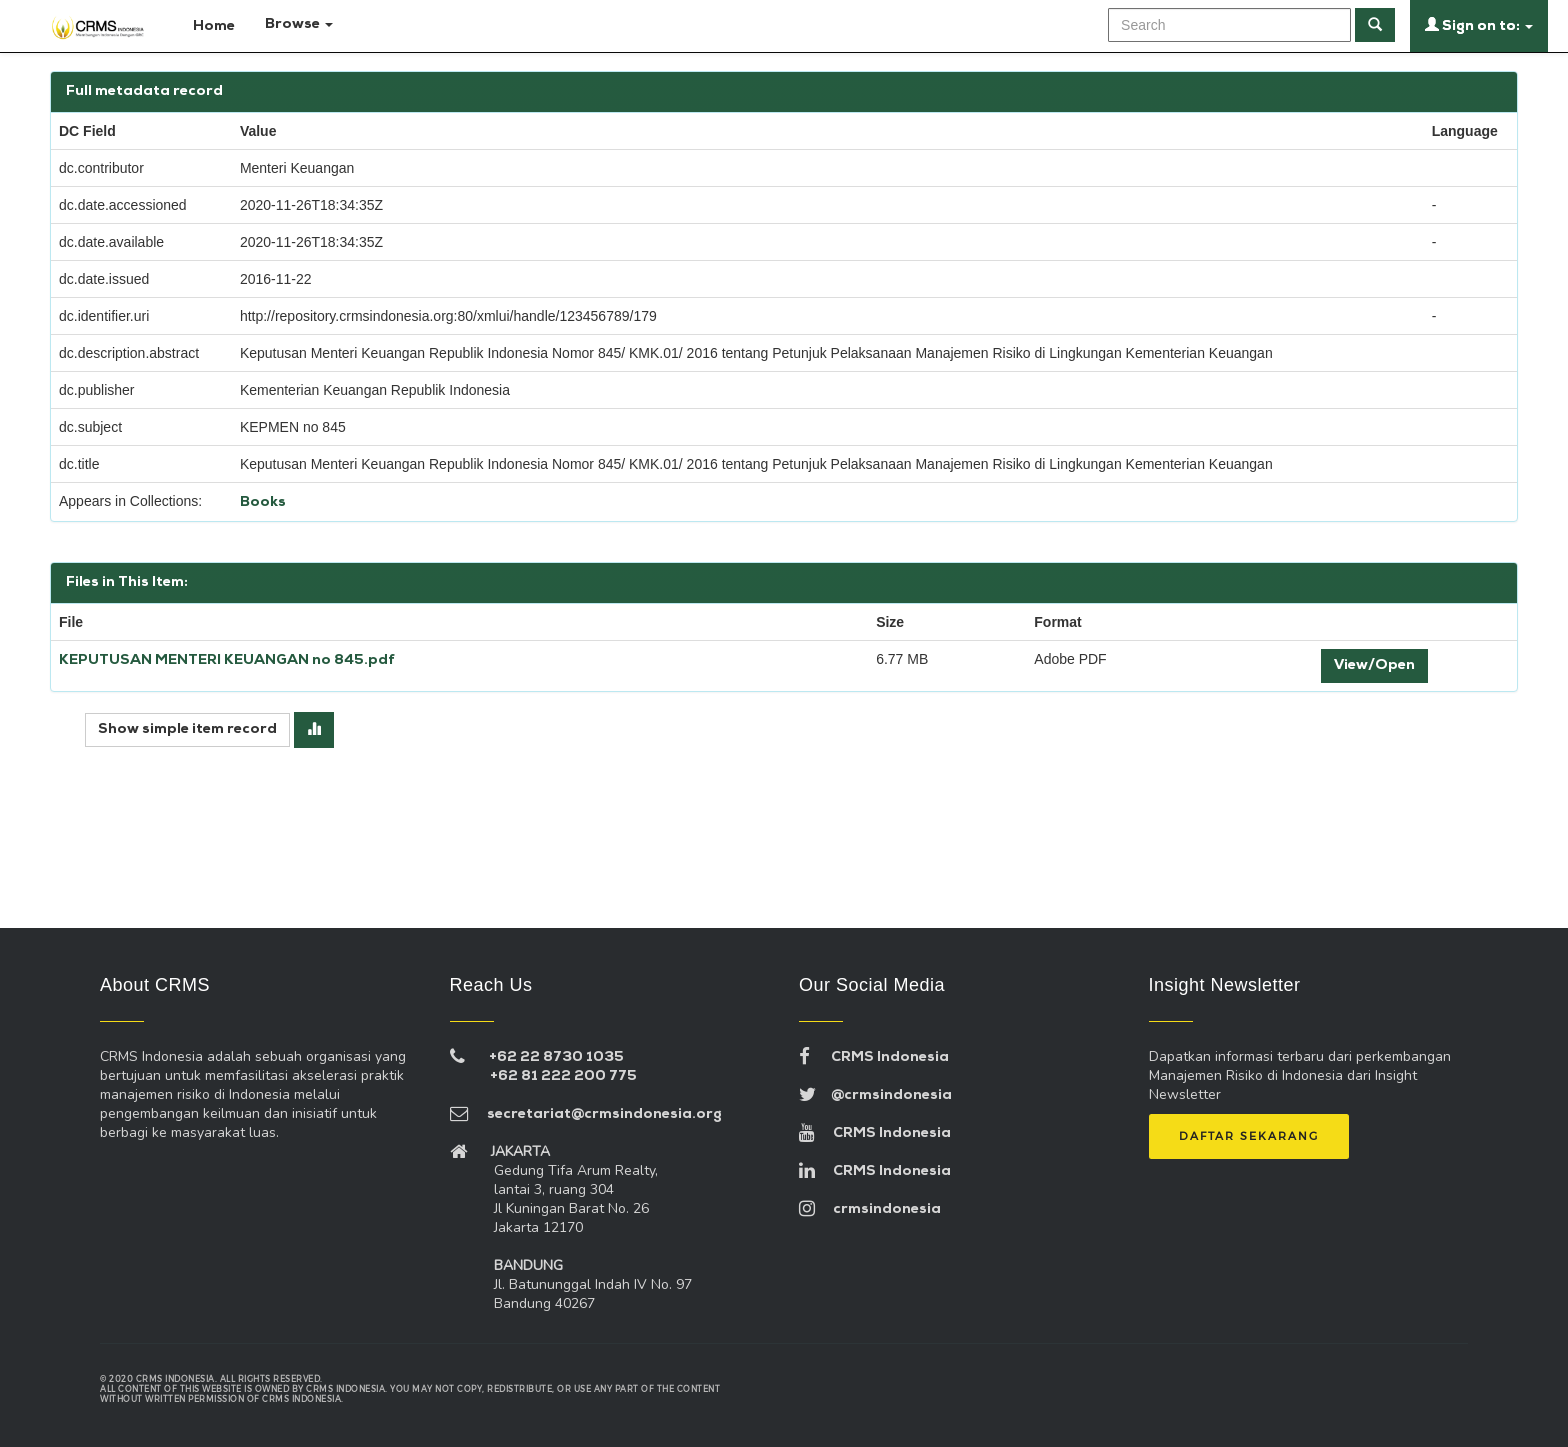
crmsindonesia (870, 1209)
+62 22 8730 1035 (556, 1057)
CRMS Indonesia (874, 1057)
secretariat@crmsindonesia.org (586, 1114)
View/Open (1374, 665)
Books (263, 502)
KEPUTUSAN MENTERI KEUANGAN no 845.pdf (227, 660)
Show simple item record (187, 729)
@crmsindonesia (875, 1095)
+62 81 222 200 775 (563, 1076)
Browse (299, 24)
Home (205, 25)
